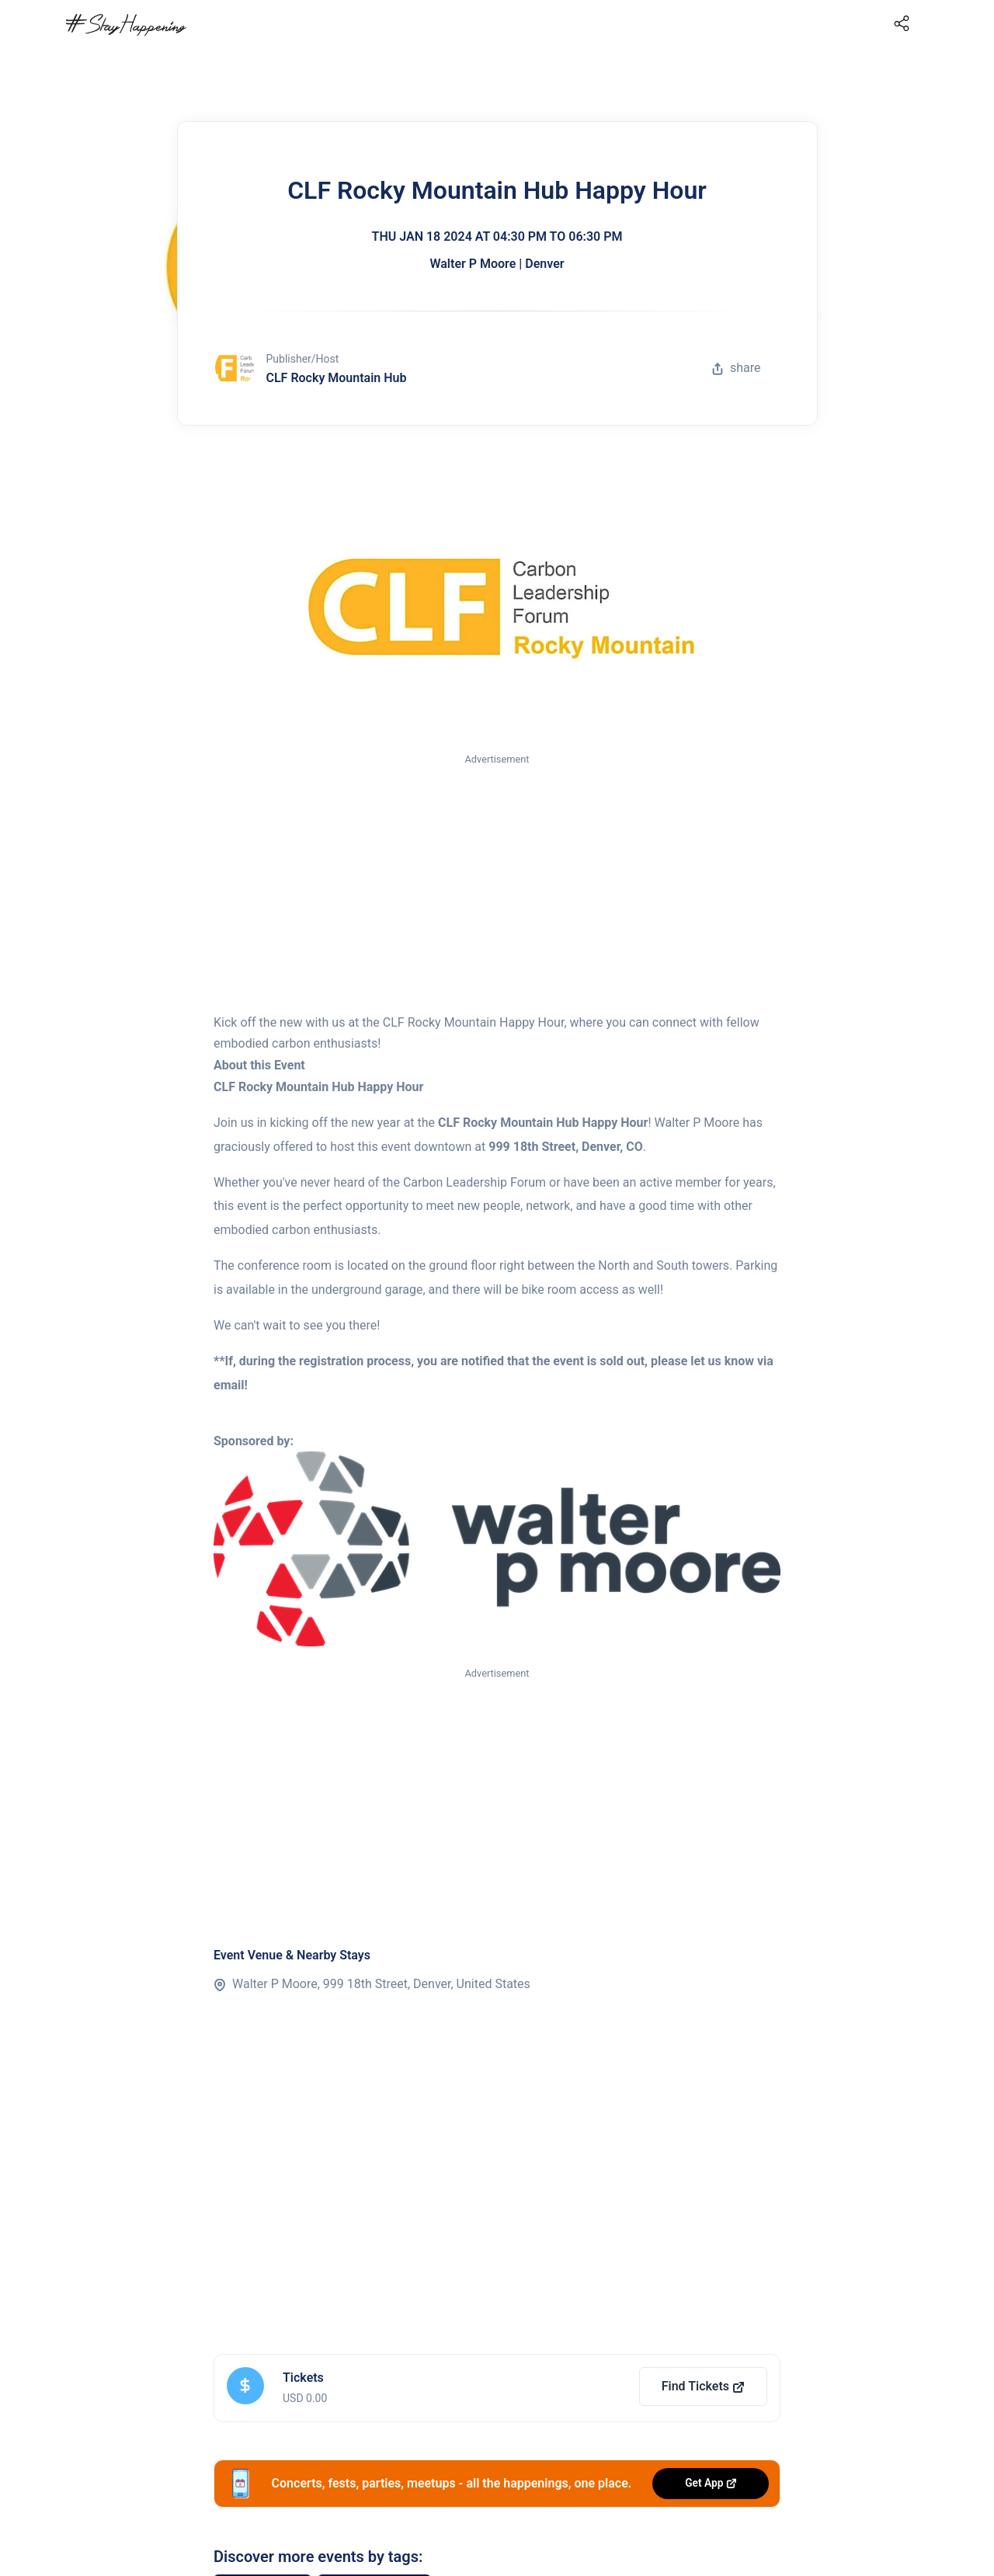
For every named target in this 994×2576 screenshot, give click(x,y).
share (736, 367)
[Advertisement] (497, 884)
